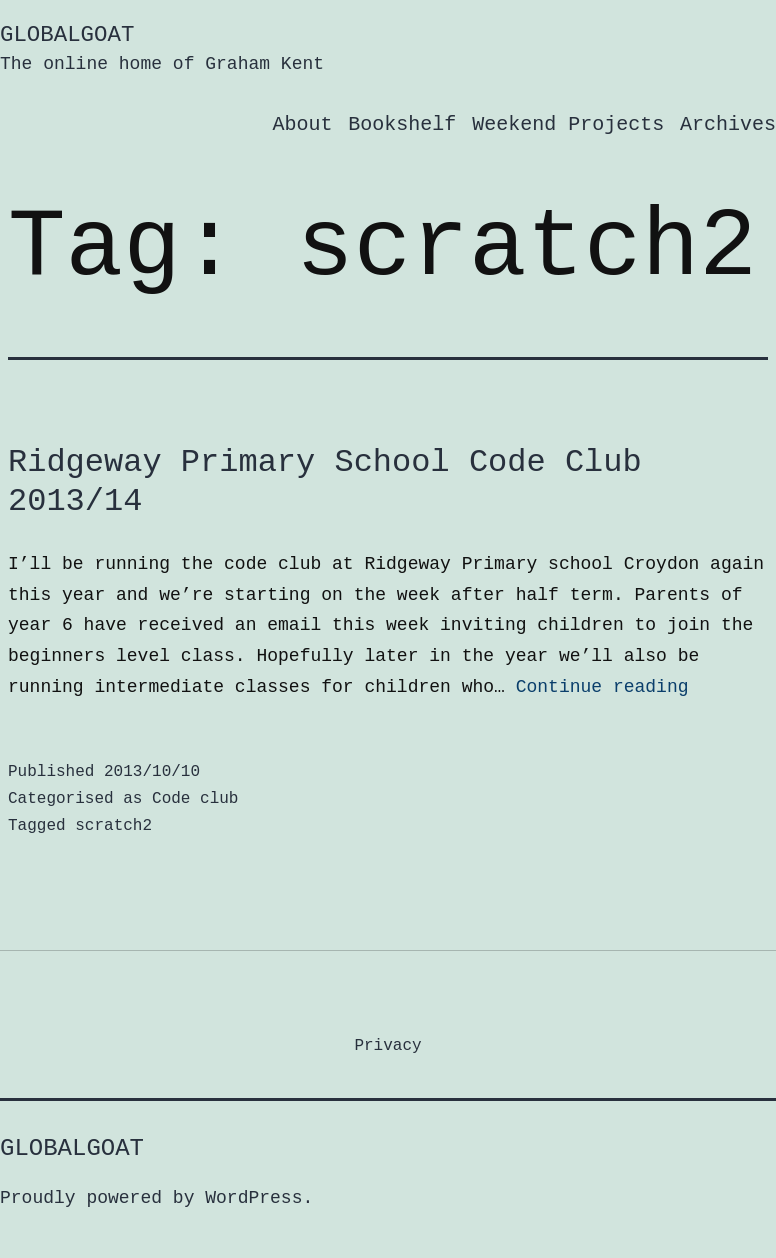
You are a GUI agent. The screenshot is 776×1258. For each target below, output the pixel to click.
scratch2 (113, 826)
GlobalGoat (67, 35)
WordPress (253, 1198)
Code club (195, 799)
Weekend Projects (568, 124)
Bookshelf (402, 124)
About (302, 124)
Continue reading (602, 687)
